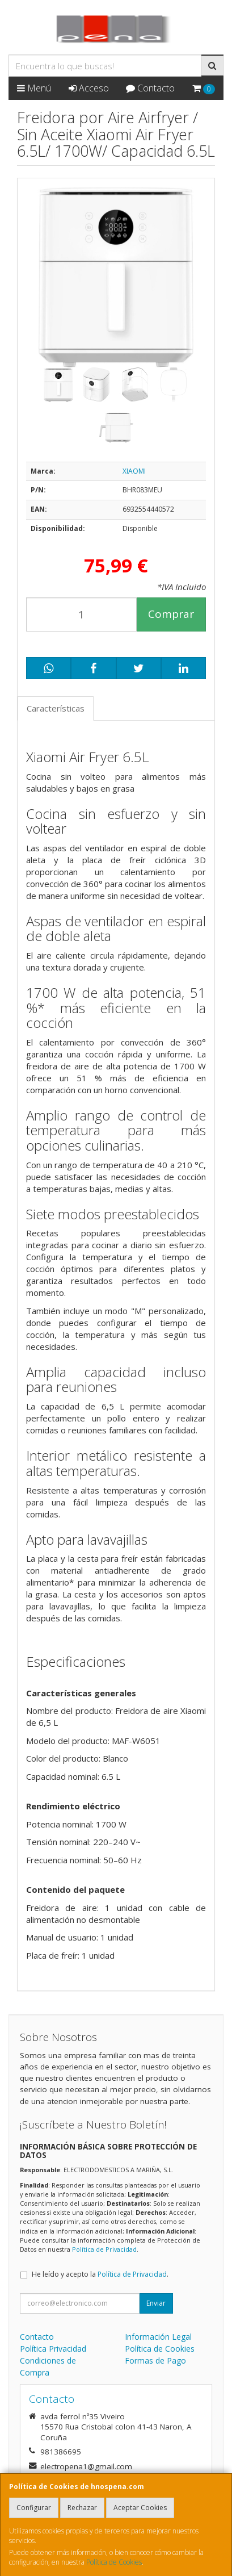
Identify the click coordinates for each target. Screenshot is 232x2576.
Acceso (89, 88)
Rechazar (82, 2507)
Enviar (156, 2303)
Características (56, 708)
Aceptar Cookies (140, 2507)
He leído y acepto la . (100, 2274)
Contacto (150, 88)
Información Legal (158, 2336)
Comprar (171, 614)
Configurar (33, 2507)
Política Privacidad (53, 2348)
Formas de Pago (155, 2360)
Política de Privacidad (104, 2249)
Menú (34, 88)
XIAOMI (134, 471)
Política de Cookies (114, 2562)
